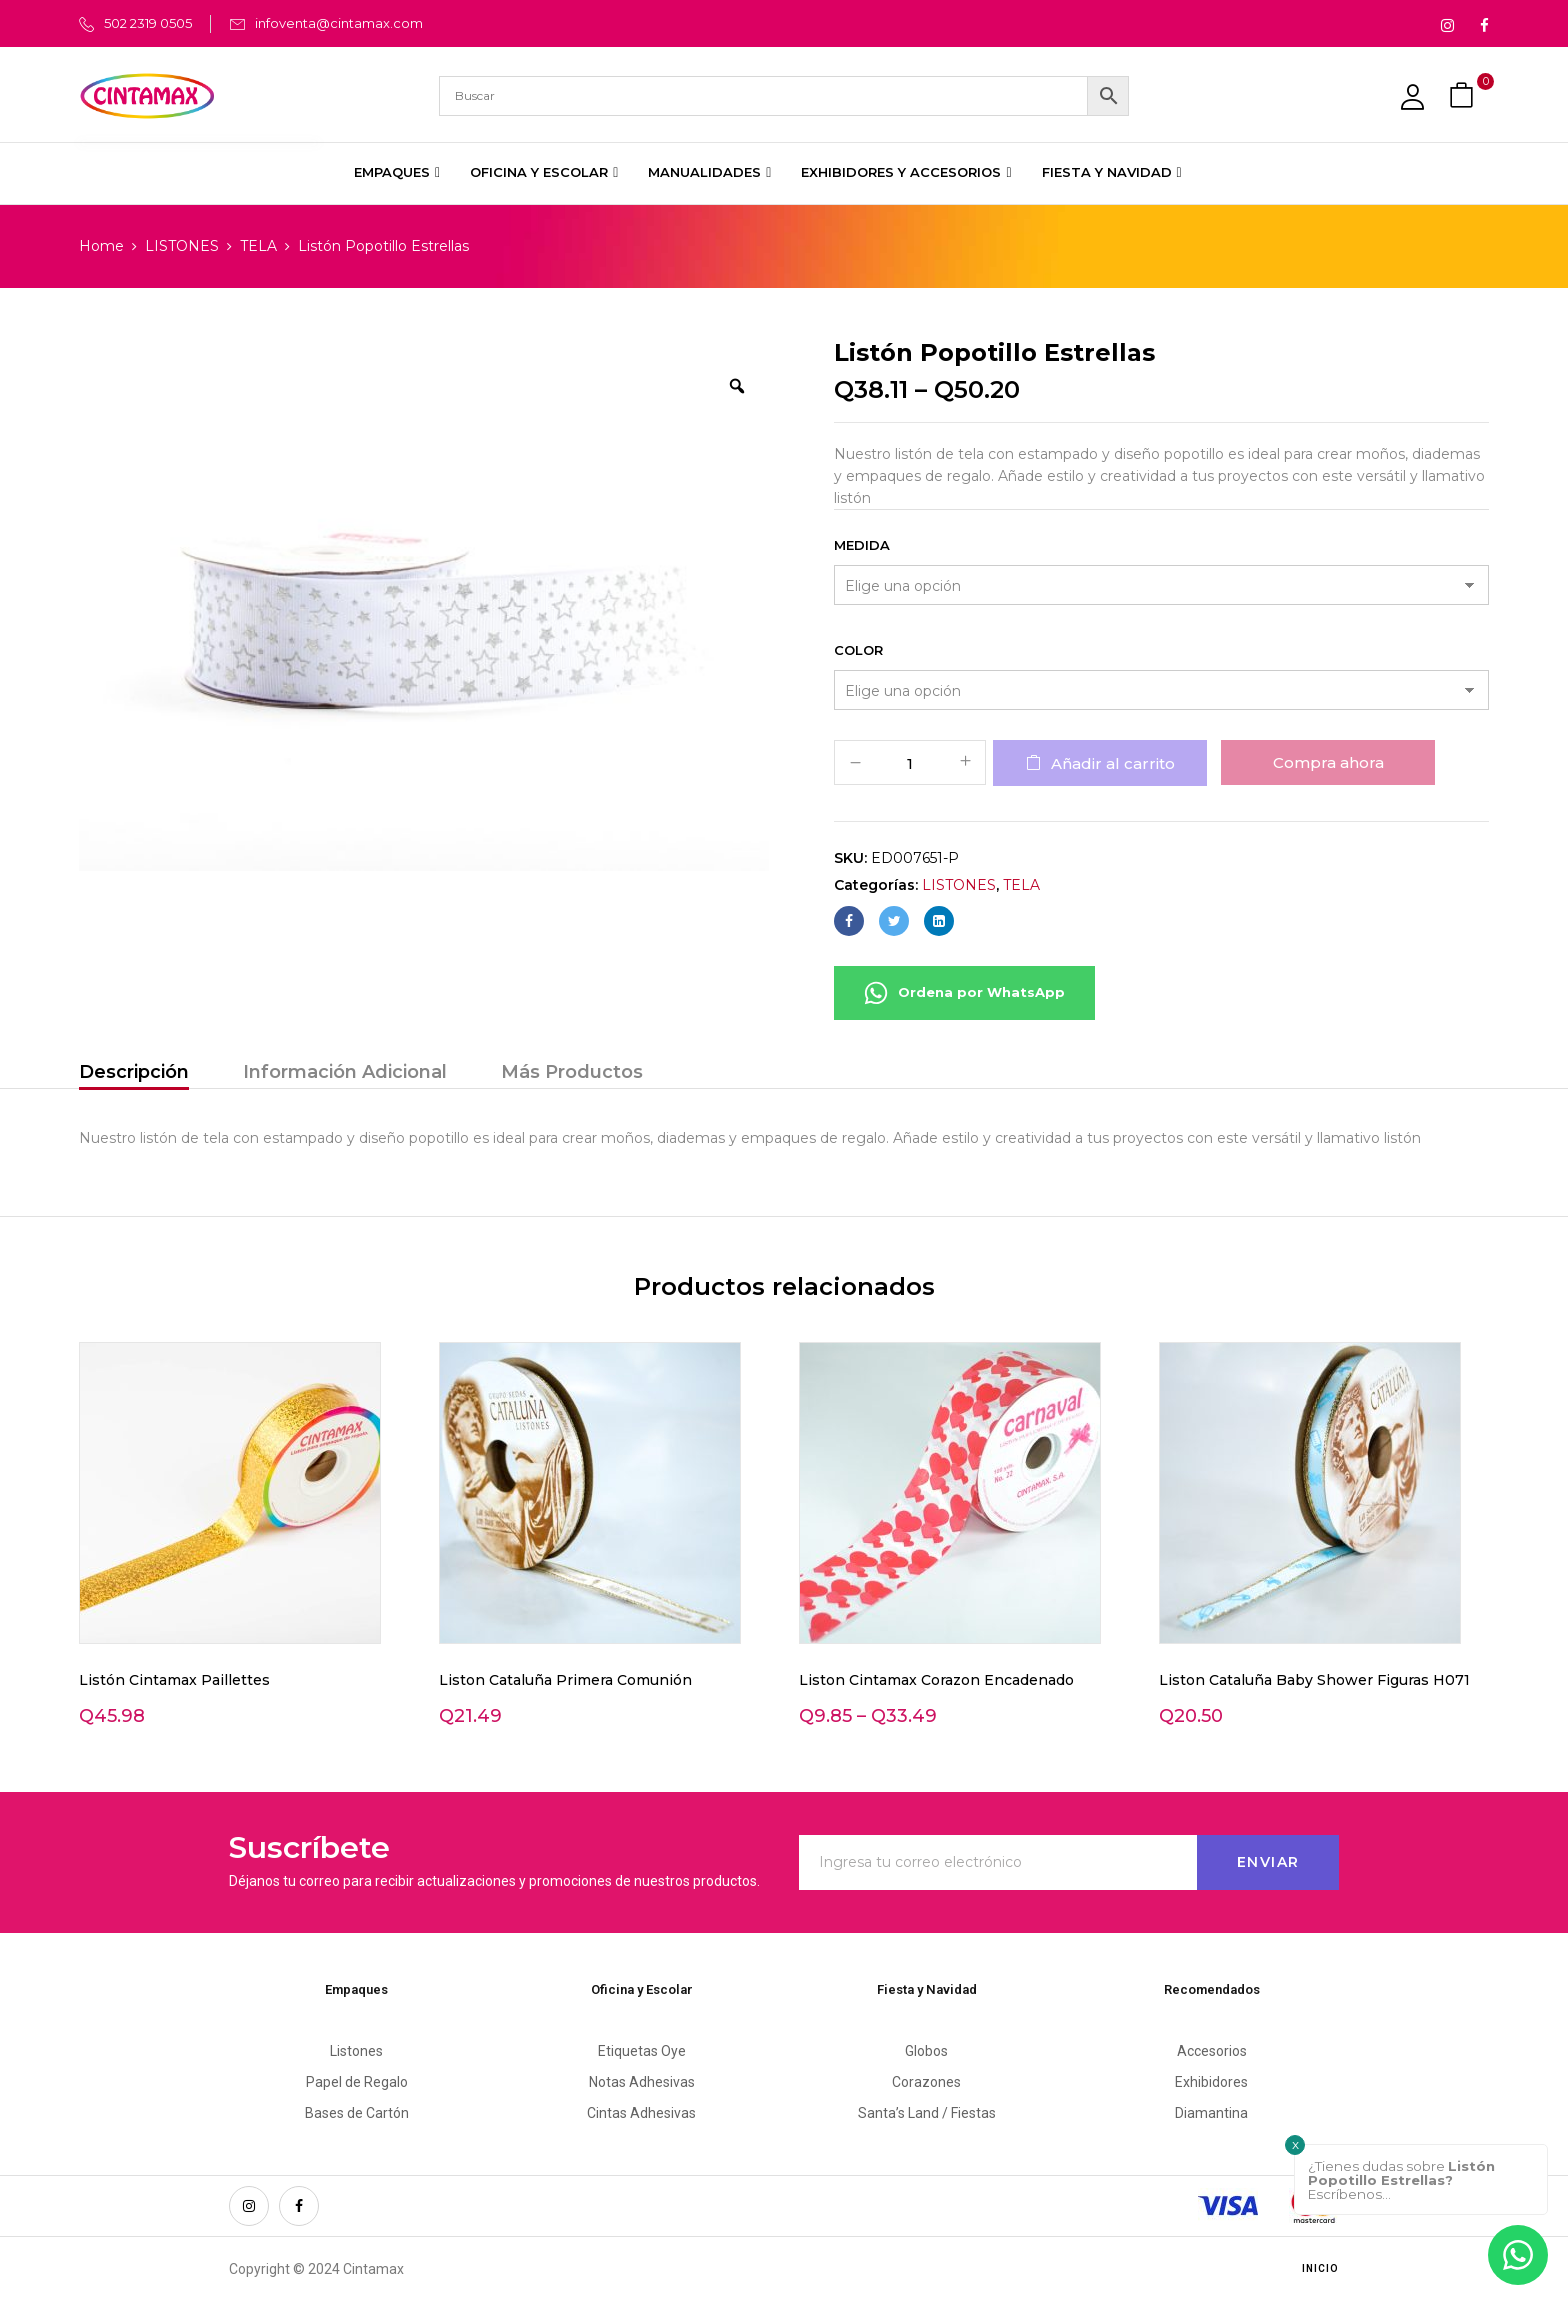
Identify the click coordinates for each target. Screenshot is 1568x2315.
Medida (862, 545)
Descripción (134, 1072)
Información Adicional (345, 1072)
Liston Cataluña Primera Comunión (565, 1680)
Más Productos (572, 1072)
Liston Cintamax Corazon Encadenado (936, 1680)
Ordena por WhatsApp (964, 993)
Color (858, 650)
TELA (258, 246)
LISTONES (182, 246)
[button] (1464, 95)
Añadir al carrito (1113, 763)
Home (101, 246)
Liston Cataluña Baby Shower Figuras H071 (1314, 1680)
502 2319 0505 (148, 23)
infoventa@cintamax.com (339, 23)
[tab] (134, 1074)
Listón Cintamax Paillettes (174, 1680)
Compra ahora (1328, 762)
